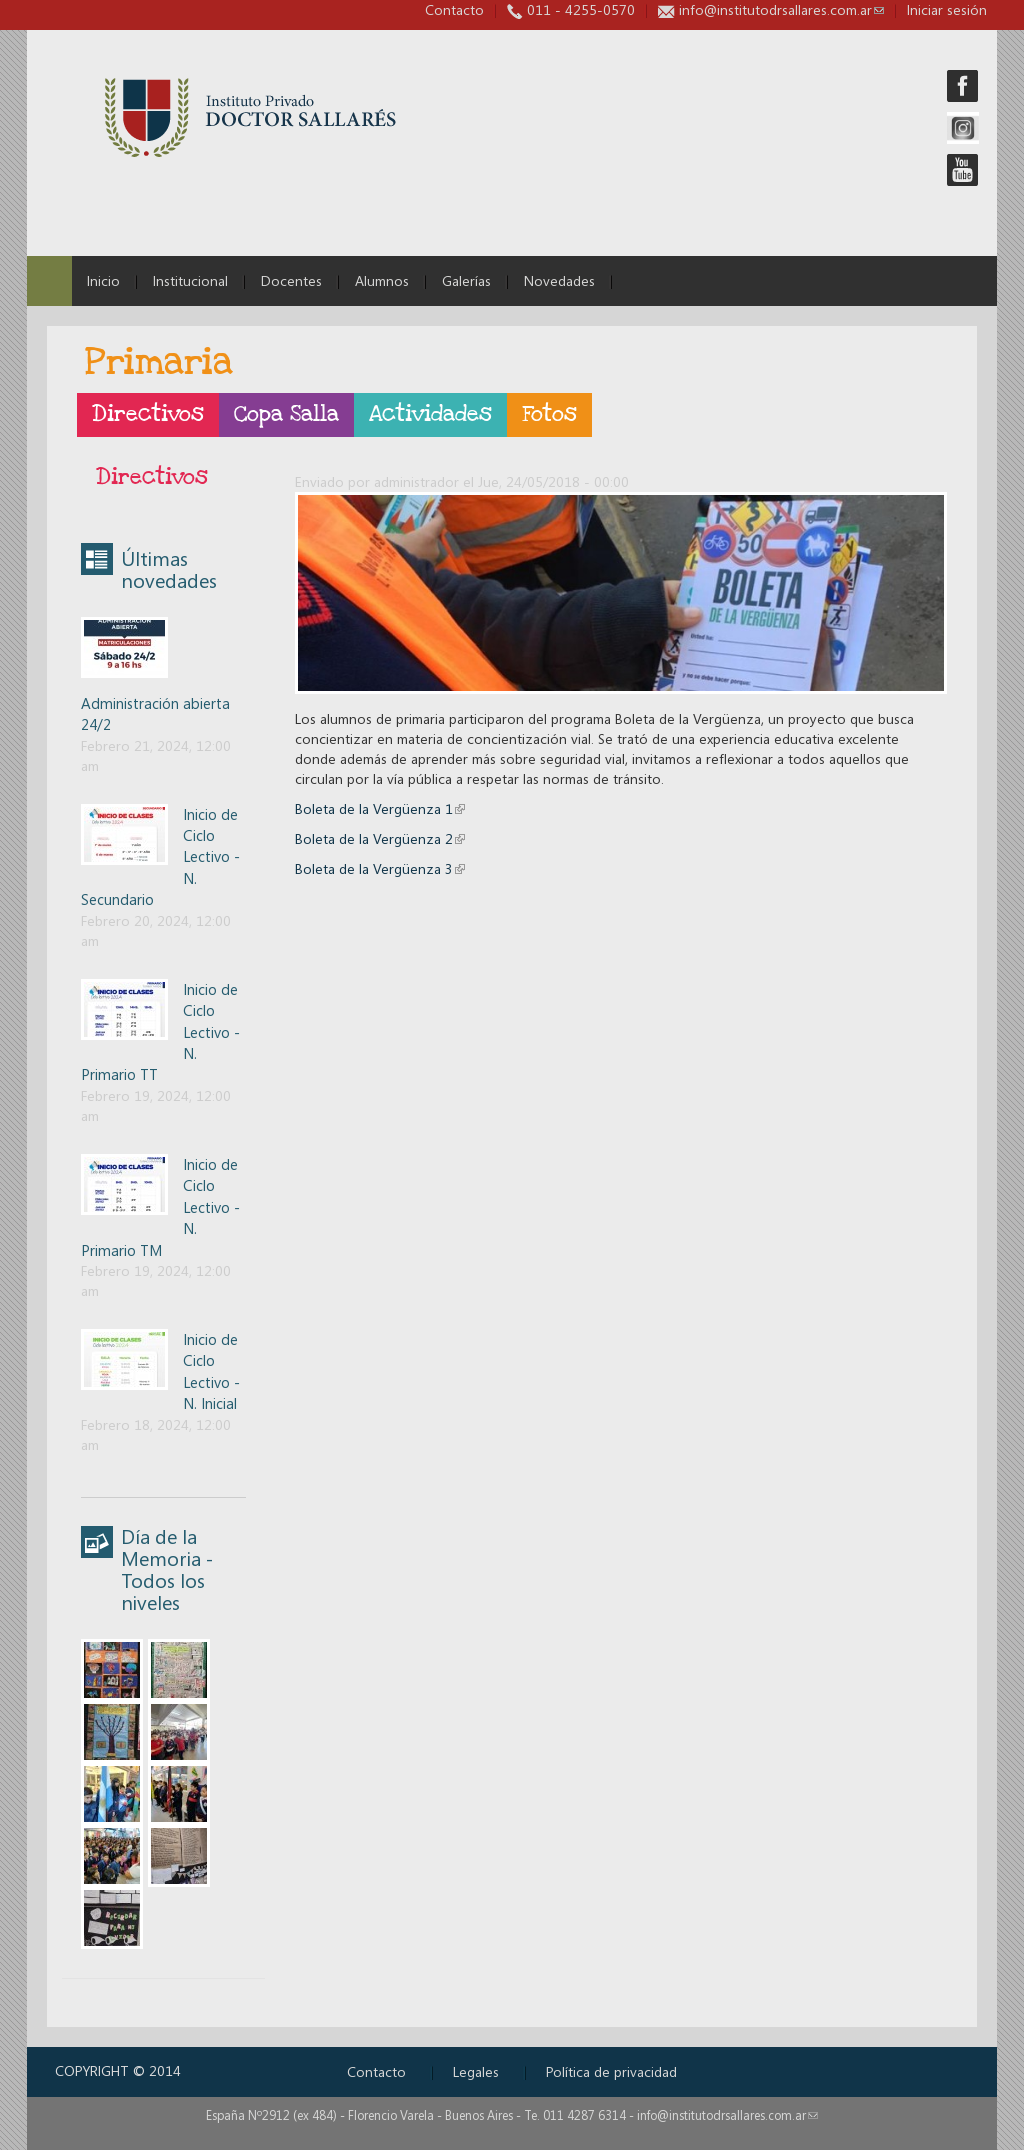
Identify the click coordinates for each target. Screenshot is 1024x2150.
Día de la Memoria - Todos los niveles (167, 1569)
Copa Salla (286, 414)
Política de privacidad (611, 2071)
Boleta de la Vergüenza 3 (380, 868)
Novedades (559, 280)
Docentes (291, 280)
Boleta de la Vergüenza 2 (380, 838)
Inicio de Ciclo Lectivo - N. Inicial (211, 1371)
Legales (476, 2071)
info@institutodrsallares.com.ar (781, 9)
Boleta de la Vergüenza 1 (380, 808)
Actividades (430, 414)
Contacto (454, 9)
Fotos (549, 414)
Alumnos (382, 280)
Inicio (103, 280)
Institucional (190, 280)
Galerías (466, 280)
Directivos (148, 414)
